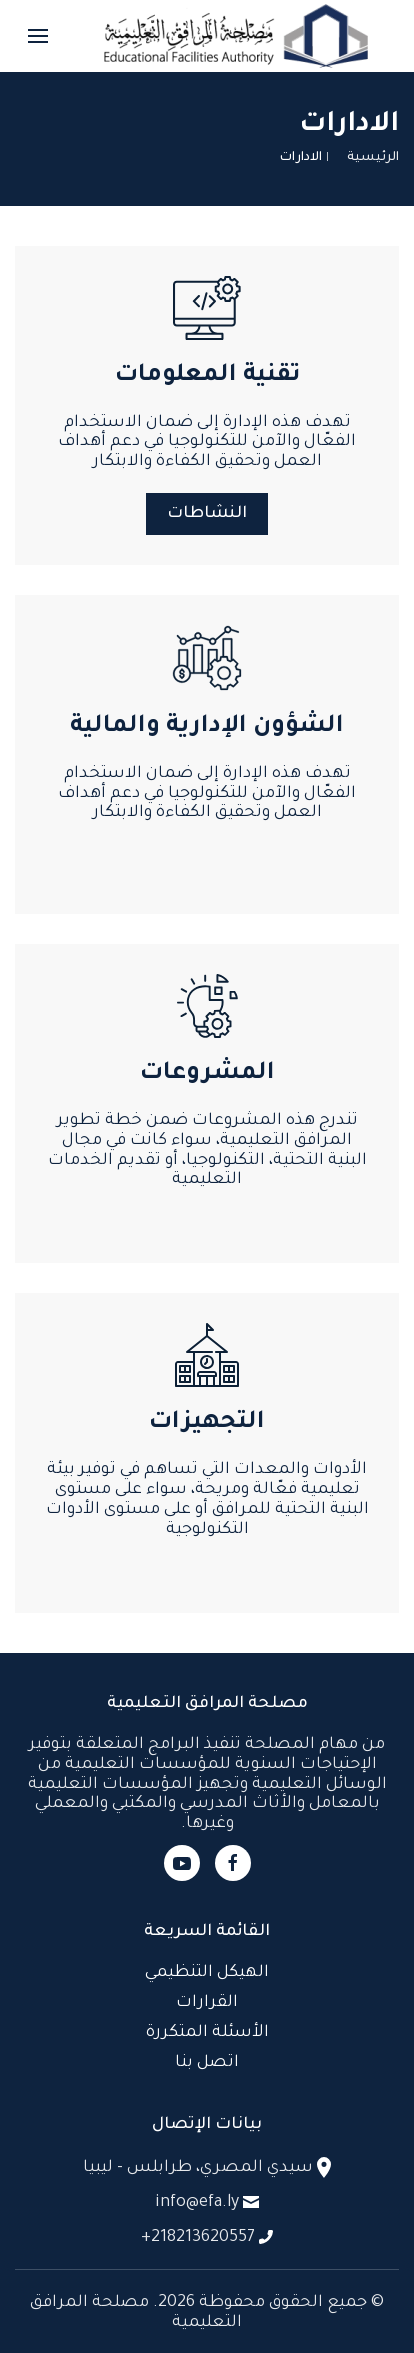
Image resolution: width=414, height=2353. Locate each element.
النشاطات (207, 514)
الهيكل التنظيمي (207, 1973)
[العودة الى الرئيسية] (236, 36)
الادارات (301, 158)
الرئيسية (373, 158)
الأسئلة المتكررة (207, 2033)
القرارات (207, 2003)
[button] (38, 36)
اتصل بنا (207, 2063)
